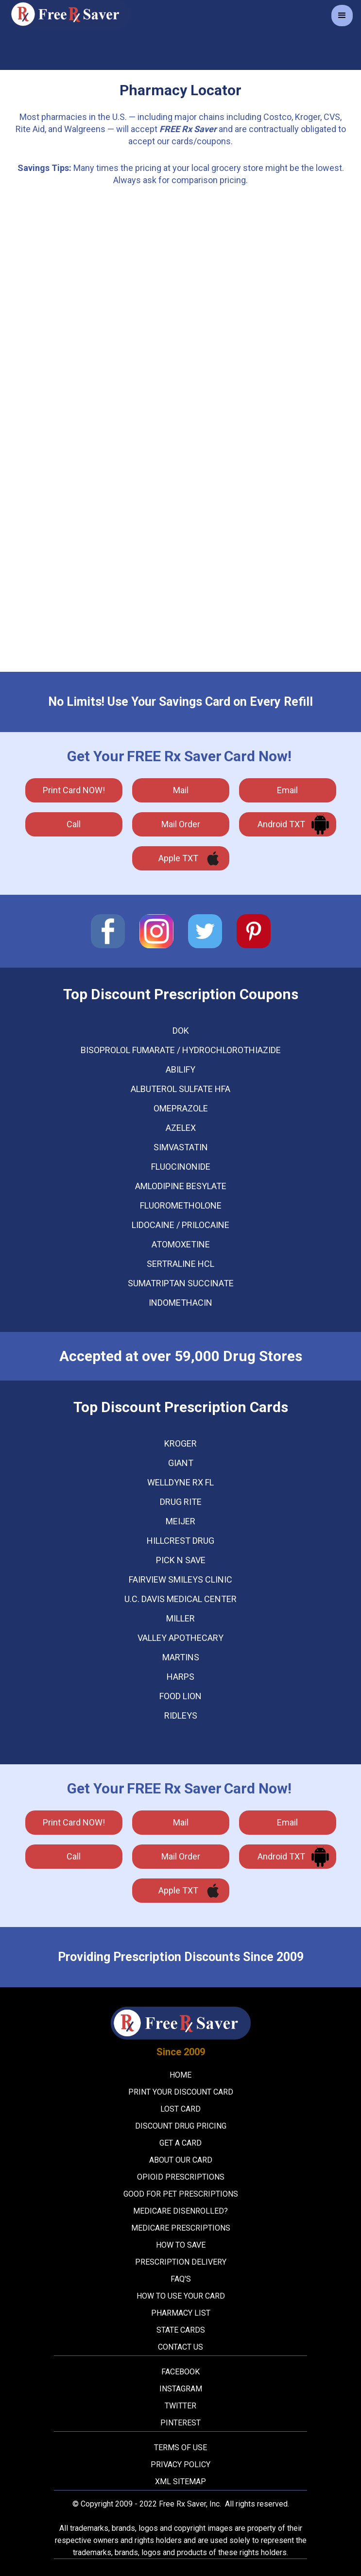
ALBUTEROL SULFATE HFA (180, 1089)
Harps (180, 1677)
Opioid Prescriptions (180, 2177)
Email (287, 790)
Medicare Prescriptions (180, 2228)
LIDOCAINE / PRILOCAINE (180, 1225)
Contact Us (180, 2347)
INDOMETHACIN (180, 1303)
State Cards (180, 2330)
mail (181, 790)
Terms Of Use (180, 2447)
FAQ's (181, 2279)
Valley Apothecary (180, 1638)
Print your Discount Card (180, 2092)
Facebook (180, 2371)
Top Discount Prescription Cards (180, 1407)
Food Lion (180, 1696)
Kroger (180, 1444)
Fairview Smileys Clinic (180, 1580)
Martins (180, 1657)
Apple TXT (178, 858)
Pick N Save (181, 1560)
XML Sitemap (180, 2481)
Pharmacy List (180, 2313)
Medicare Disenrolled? (180, 2211)
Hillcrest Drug (180, 1541)
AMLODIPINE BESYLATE (180, 1186)
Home (180, 2075)
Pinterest (180, 2422)
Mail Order (180, 824)
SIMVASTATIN (181, 1147)
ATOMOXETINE (181, 1244)
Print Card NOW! (74, 790)
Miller (180, 1618)
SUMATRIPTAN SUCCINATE (181, 1283)
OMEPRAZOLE (181, 1108)
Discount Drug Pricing (180, 2126)
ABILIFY (180, 1070)
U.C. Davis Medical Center (180, 1599)
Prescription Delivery (180, 2262)
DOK (180, 1031)
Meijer (180, 1521)
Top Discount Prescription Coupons (180, 994)
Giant (180, 1463)
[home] (67, 14)
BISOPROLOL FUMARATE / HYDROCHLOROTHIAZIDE (181, 1050)
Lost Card (180, 2109)
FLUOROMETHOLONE (181, 1206)
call (74, 824)
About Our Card (180, 2160)
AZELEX (181, 1128)
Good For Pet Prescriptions (180, 2194)
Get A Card (180, 2143)
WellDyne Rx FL (180, 1482)
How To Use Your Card (181, 2296)
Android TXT (281, 824)
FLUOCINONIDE (180, 1167)
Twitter (180, 2405)
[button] (342, 15)
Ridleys (180, 1716)
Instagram (180, 2388)
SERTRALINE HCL (180, 1264)
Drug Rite (181, 1502)
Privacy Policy (180, 2464)
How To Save (181, 2245)
